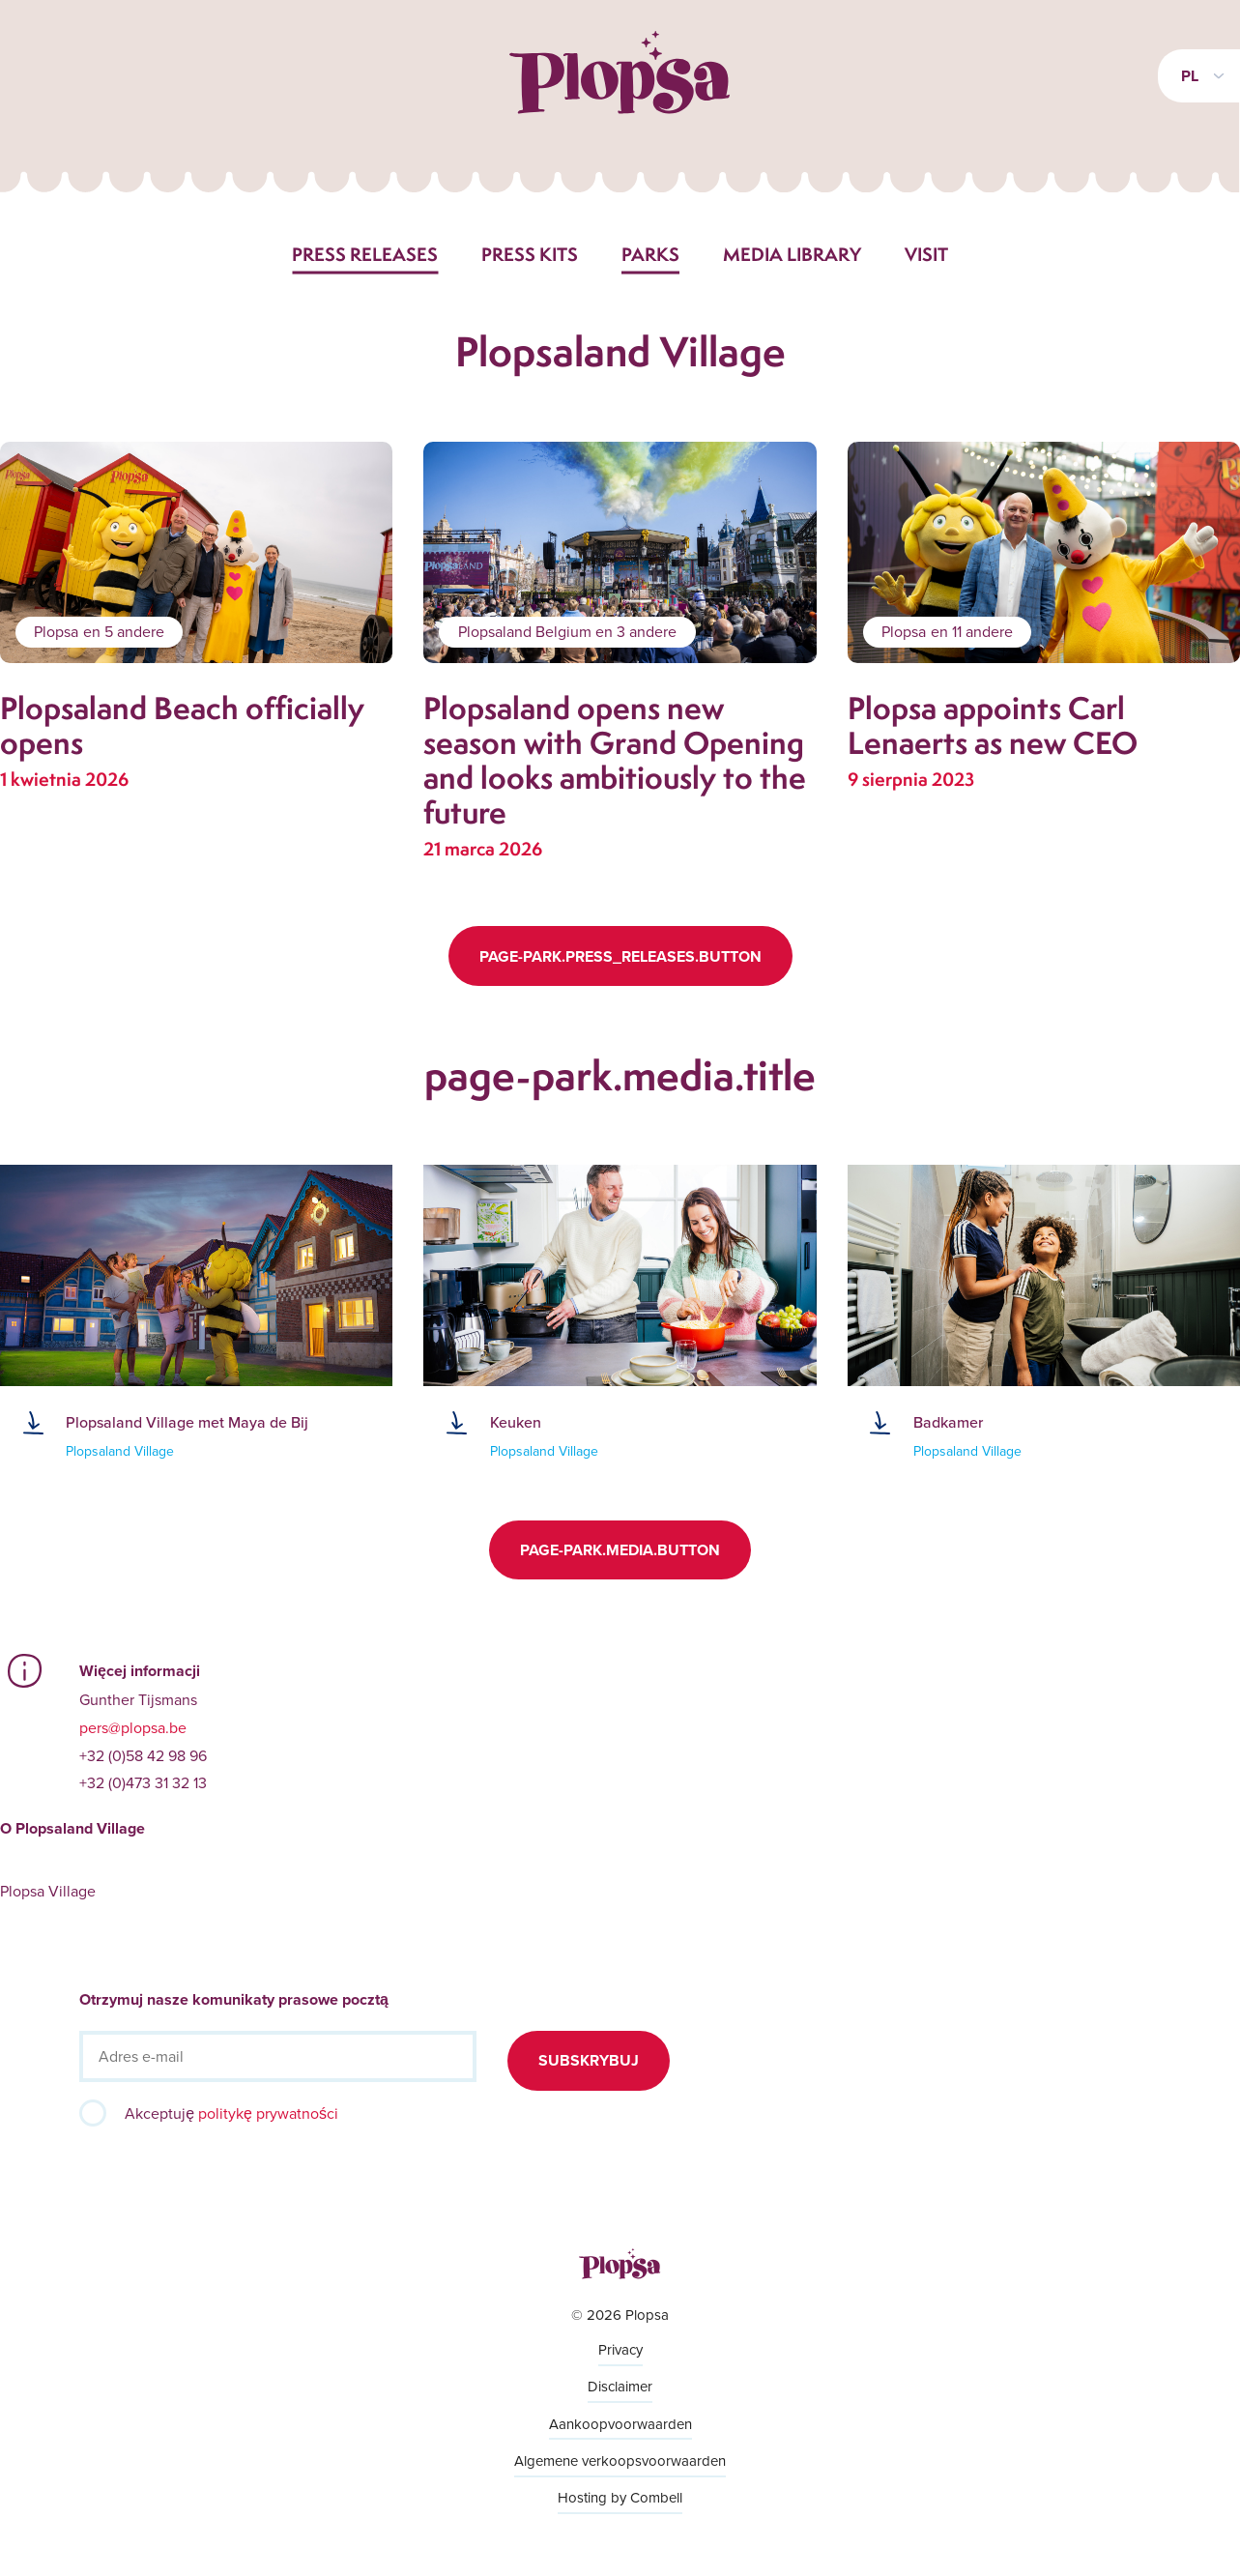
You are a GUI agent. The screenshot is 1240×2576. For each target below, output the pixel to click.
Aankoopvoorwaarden (620, 2424)
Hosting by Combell (620, 2497)
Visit (926, 254)
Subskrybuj (588, 2060)
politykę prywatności (268, 2113)
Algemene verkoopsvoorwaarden (620, 2460)
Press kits (529, 254)
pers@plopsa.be (133, 1727)
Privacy (620, 2349)
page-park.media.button (620, 1550)
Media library (792, 254)
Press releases (365, 254)
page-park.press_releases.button (620, 956)
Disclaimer (620, 2386)
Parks (650, 254)
